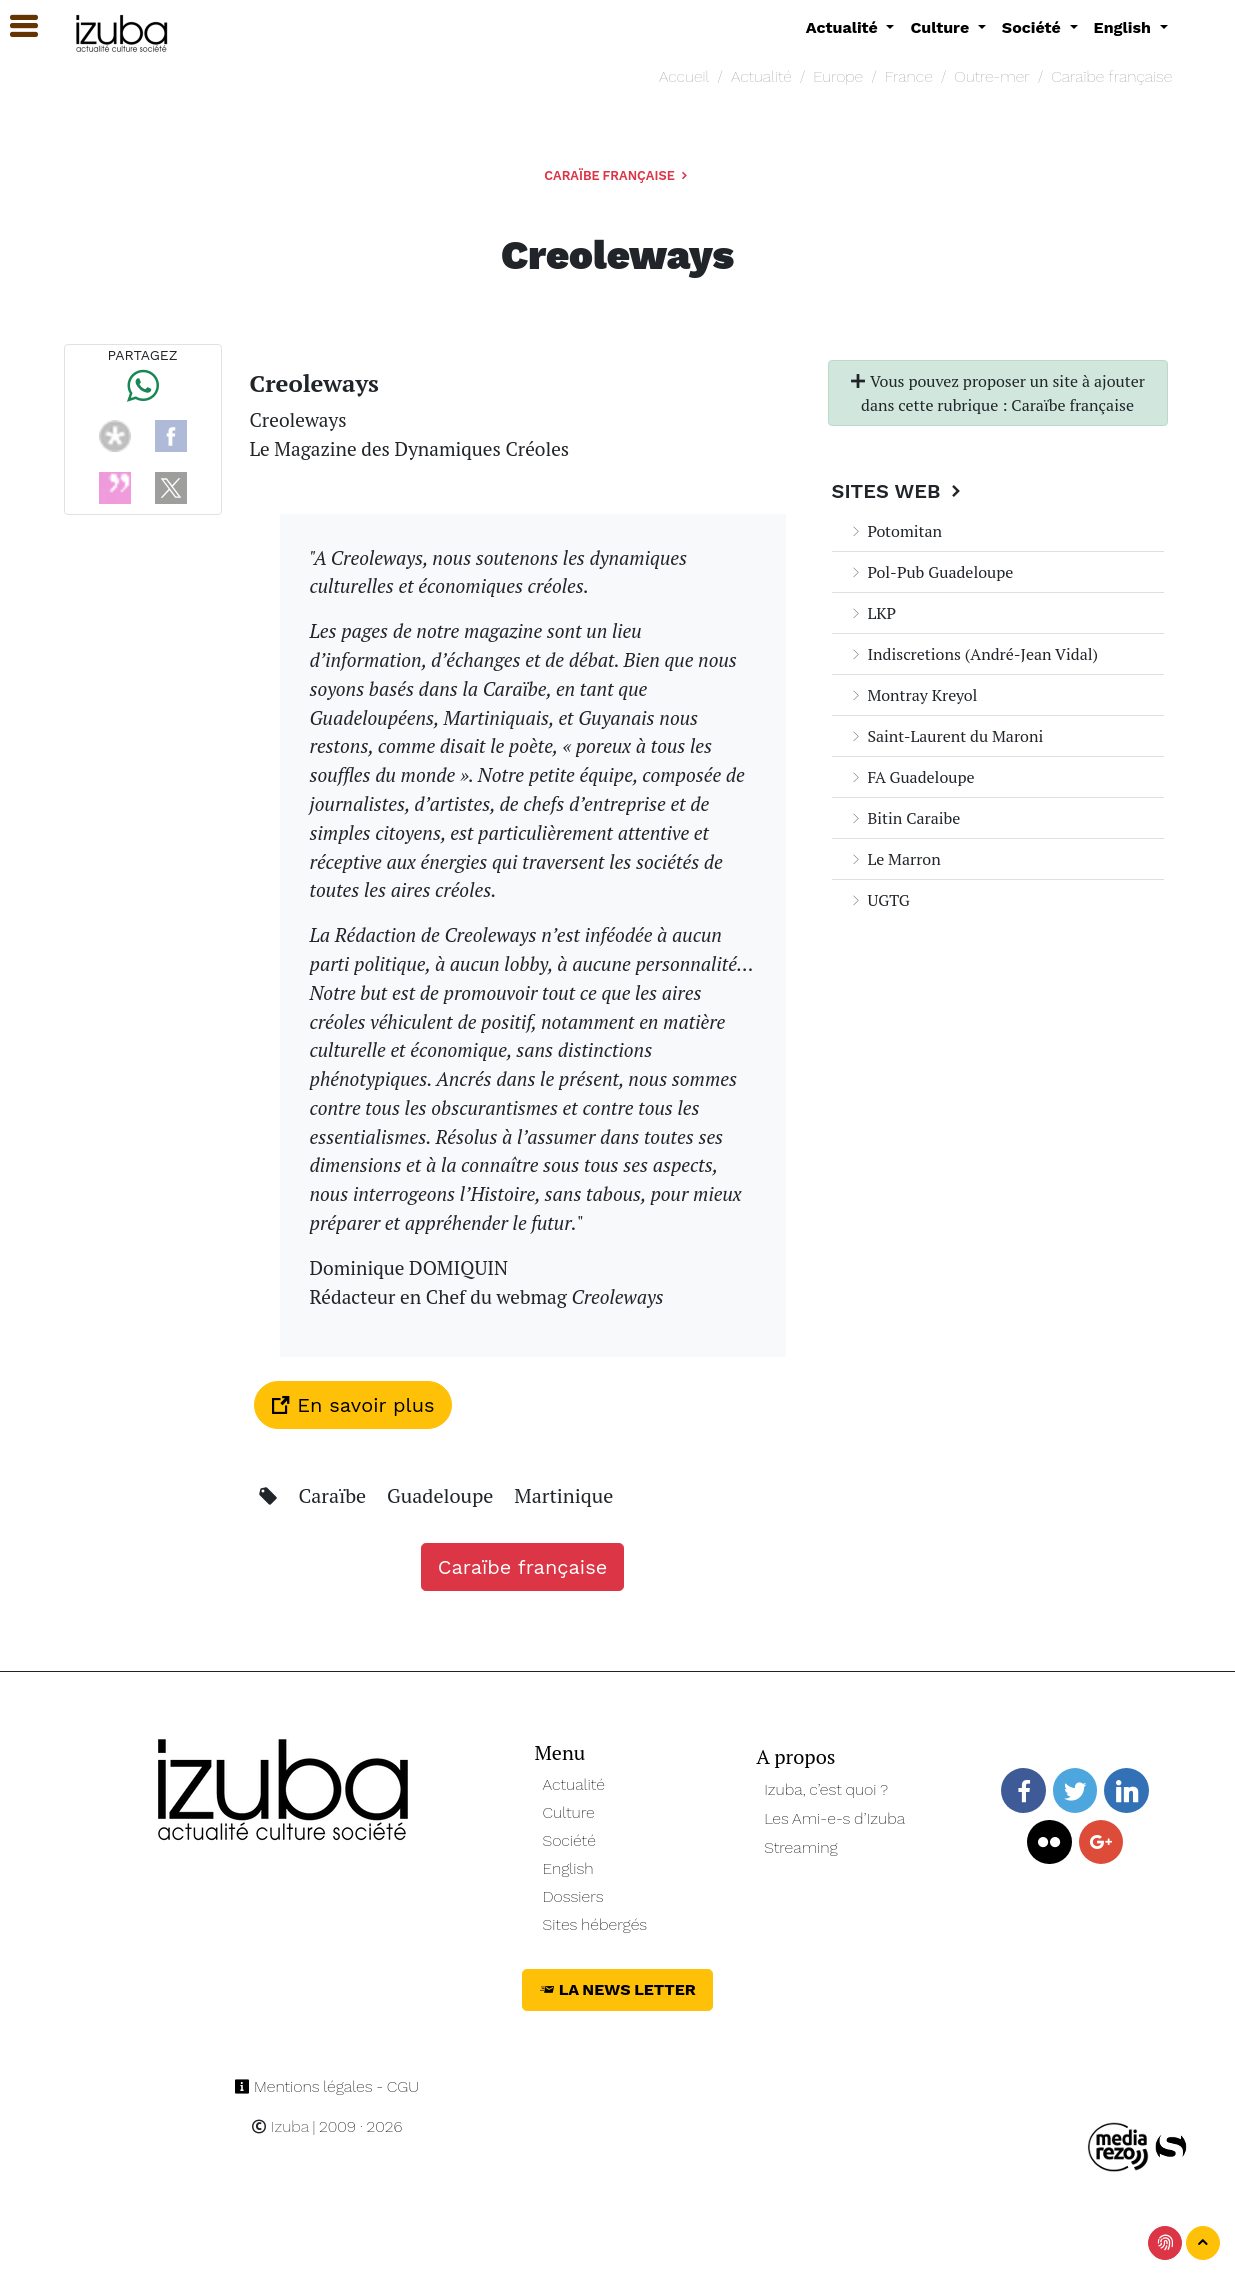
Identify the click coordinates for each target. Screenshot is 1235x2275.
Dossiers (573, 1896)
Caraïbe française (1111, 76)
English (568, 1868)
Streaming (801, 1847)
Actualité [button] (844, 27)
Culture (569, 1812)
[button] (15, 26)
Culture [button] (941, 27)
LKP (872, 613)
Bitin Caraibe (904, 818)
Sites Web (899, 491)
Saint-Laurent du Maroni (946, 736)
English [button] (1125, 27)
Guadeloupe (442, 1495)
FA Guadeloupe (911, 777)
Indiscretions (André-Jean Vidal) (973, 654)
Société (569, 1840)
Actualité (761, 76)
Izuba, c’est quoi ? (826, 1789)
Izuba (280, 2126)
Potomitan (895, 531)
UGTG (879, 900)
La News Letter (617, 1989)
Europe (838, 76)
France (909, 76)
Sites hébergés (595, 1924)
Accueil (684, 76)
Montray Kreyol (913, 695)
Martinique (563, 1495)
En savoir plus (353, 1405)
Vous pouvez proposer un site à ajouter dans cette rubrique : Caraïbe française (997, 393)
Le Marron (894, 859)
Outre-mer (991, 76)
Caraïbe (334, 1495)
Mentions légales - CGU (326, 2086)
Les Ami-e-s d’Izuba (834, 1818)
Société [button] (1034, 27)
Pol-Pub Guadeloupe (931, 572)
